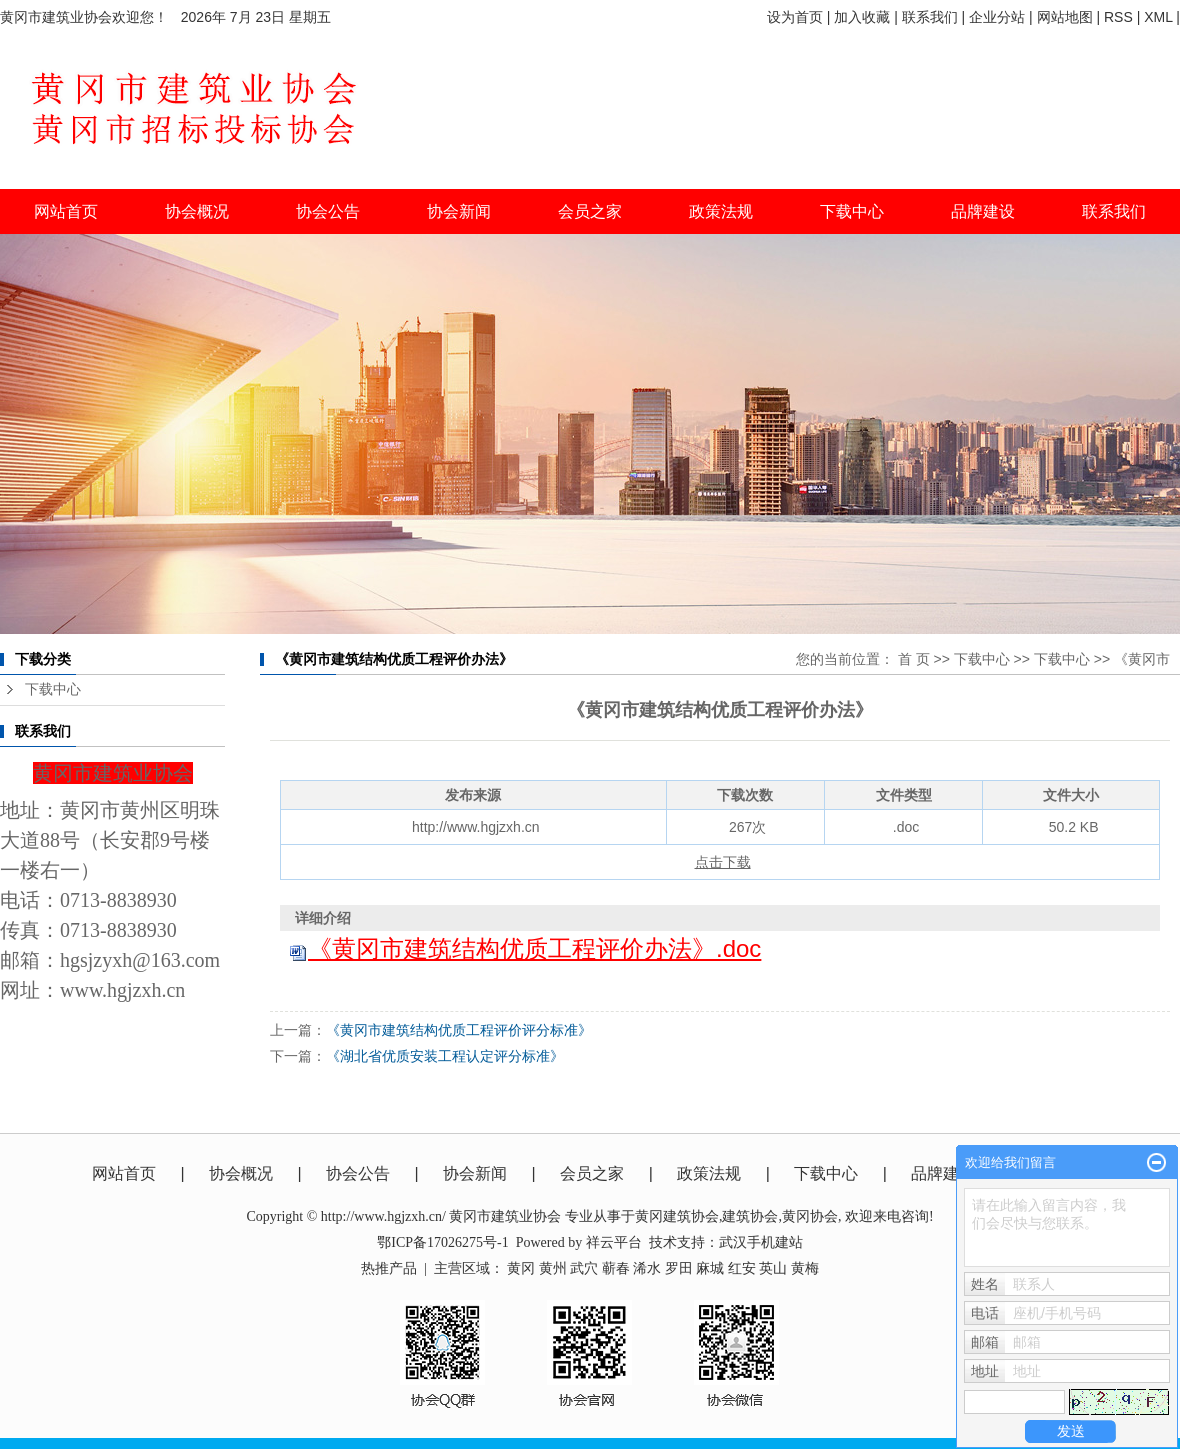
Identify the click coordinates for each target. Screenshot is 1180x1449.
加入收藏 (862, 17)
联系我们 (930, 17)
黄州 (553, 1268)
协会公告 (358, 1173)
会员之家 (592, 1173)
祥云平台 (614, 1242)
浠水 (647, 1268)
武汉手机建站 (761, 1242)
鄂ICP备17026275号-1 (442, 1242)
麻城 (710, 1268)
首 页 (914, 659)
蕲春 (616, 1268)
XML (1158, 17)
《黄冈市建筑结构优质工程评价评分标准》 (459, 1030)
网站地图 (1065, 17)
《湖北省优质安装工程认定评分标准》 (445, 1056)
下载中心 (852, 211)
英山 (773, 1268)
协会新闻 (475, 1173)
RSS (1118, 17)
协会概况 (241, 1173)
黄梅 (805, 1268)
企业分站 (997, 17)
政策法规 (709, 1173)
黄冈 (521, 1268)
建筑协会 (750, 1216)
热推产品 (389, 1268)
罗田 (679, 1268)
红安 (742, 1268)
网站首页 (66, 211)
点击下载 (723, 862)
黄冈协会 (810, 1216)
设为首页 (795, 17)
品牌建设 (943, 1173)
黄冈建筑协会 (677, 1216)
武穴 (584, 1268)
